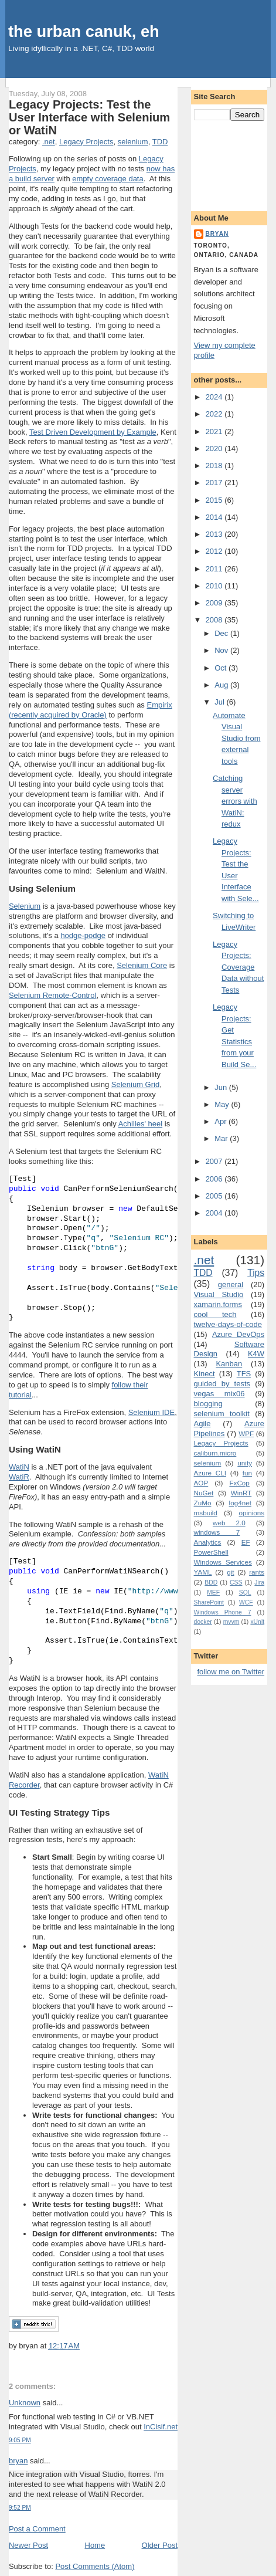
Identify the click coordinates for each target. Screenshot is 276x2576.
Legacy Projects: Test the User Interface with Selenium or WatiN (89, 117)
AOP (201, 1483)
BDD (211, 1582)
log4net (240, 1503)
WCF (246, 1602)
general (230, 1284)
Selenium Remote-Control (53, 995)
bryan (18, 2460)
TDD (160, 141)
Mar (222, 1138)
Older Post (160, 2545)
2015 (215, 500)
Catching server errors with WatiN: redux (235, 801)
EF (245, 1542)
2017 (215, 482)
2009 (215, 602)
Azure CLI (210, 1473)
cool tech (215, 1314)
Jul (220, 702)
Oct (221, 668)
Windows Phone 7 (222, 1612)
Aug (222, 685)
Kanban (229, 1363)
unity (244, 1463)
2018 (215, 465)
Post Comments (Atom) (94, 2566)
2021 (215, 431)
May (222, 1104)
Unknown (24, 2402)
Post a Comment (37, 2528)
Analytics (208, 1542)
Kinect (204, 1373)
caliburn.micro (215, 1453)
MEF (213, 1592)
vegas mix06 (219, 1393)
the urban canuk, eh (83, 31)
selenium (133, 141)
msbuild (205, 1513)
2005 (215, 1195)
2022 (215, 413)
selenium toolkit (222, 1413)
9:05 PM (20, 2440)
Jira (259, 1582)
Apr (221, 1121)
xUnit (257, 1622)
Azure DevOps (238, 1334)
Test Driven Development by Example (92, 432)
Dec (222, 633)
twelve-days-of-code (228, 1324)
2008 (215, 619)
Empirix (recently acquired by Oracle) (90, 709)
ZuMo (203, 1503)
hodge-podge (82, 935)
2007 (215, 1161)
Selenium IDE (151, 1412)
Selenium (24, 906)
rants (256, 1572)
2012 (215, 551)
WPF (246, 1433)
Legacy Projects (86, 141)
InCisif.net (161, 2426)
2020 (215, 448)
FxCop (239, 1483)
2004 (215, 1213)
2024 (215, 396)
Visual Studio (219, 1294)
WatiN (19, 1467)
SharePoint (209, 1602)
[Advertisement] (229, 163)
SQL (245, 1592)
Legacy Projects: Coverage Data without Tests (238, 967)
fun (247, 1473)
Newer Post (28, 2545)
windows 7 (217, 1532)
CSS (236, 1582)
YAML (203, 1572)
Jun (221, 1087)
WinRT (241, 1493)
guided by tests (222, 1383)
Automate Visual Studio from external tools (236, 738)
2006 (215, 1178)
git (230, 1572)
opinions (252, 1513)
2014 (215, 517)
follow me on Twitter (230, 1671)
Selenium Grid (135, 1084)
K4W (256, 1353)
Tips (255, 1273)
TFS (244, 1373)
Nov (222, 650)
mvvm (231, 1622)
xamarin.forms (218, 1304)
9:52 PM (20, 2507)
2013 (215, 534)
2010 (215, 585)
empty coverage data (107, 178)
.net (48, 141)
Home (95, 2545)
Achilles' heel (140, 1123)
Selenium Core (142, 965)
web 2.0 (229, 1522)
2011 (215, 568)
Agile (202, 1423)
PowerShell (211, 1552)
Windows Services (223, 1562)
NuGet (204, 1493)
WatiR (19, 1477)
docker (203, 1622)
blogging (208, 1403)
